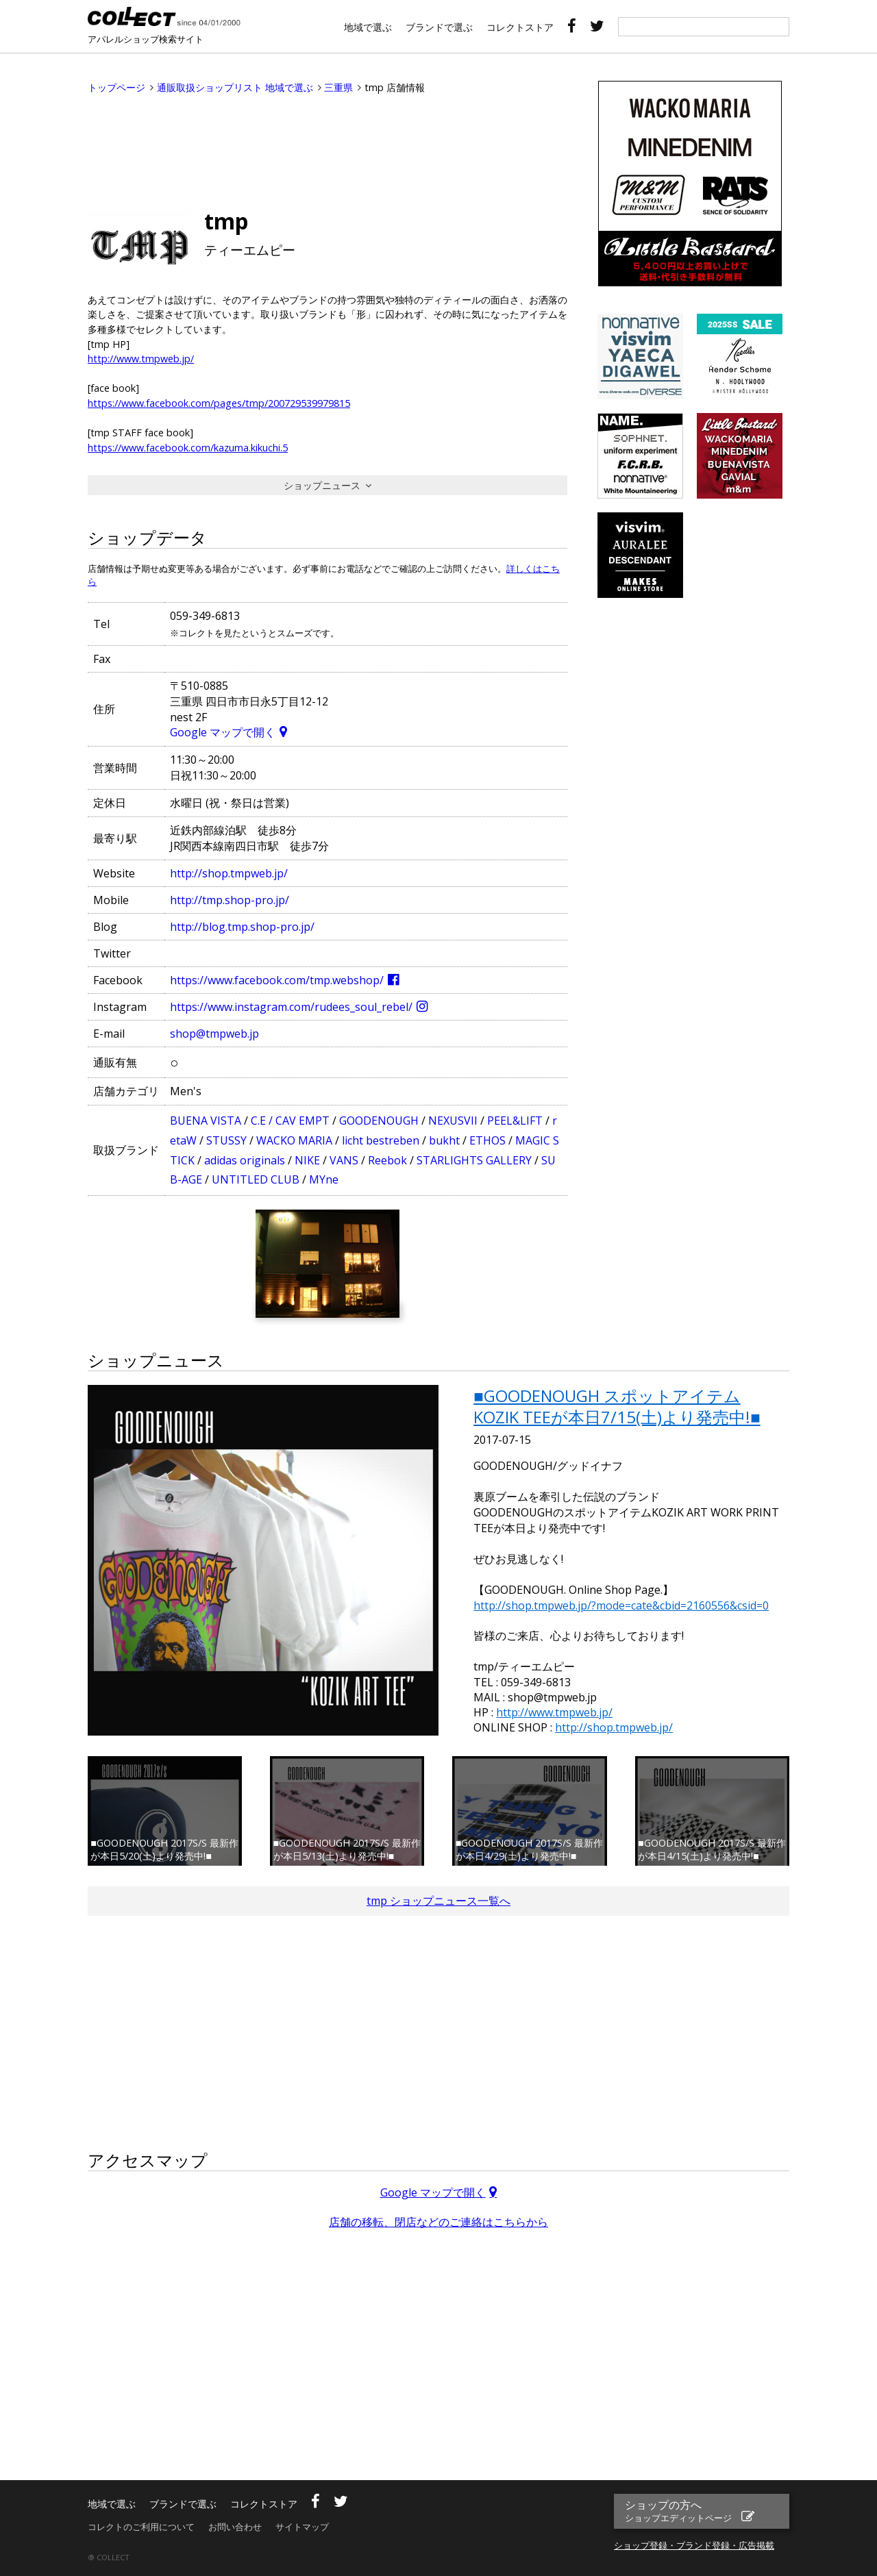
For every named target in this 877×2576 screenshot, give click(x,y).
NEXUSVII (453, 1120)
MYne (323, 1179)
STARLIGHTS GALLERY (474, 1160)
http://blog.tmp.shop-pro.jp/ (242, 926)
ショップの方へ (679, 2511)
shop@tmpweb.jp (214, 1033)
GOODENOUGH (379, 1120)
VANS (344, 1160)
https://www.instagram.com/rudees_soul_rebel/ (291, 1006)
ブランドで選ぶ (439, 27)
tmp (226, 221)
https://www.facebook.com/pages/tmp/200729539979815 (219, 403)
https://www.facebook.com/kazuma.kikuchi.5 (188, 447)
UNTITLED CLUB (255, 1179)
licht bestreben (380, 1140)
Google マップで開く (222, 732)
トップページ (116, 87)
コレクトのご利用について (141, 2527)
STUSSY (226, 1140)
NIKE (307, 1160)
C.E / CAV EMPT (290, 1120)
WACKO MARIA (294, 1140)
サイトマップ (302, 2527)
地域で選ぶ (368, 27)
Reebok (387, 1160)
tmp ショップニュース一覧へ (438, 1900)
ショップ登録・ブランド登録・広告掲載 (694, 2545)
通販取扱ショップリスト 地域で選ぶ (235, 87)
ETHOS (487, 1140)
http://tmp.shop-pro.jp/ (229, 900)
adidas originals (244, 1160)
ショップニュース (322, 485)
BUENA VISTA (205, 1120)
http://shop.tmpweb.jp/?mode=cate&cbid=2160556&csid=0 (621, 1605)
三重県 (338, 87)
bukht (444, 1140)
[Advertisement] (327, 148)
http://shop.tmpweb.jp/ (229, 873)
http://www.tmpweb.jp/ (141, 358)
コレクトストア (520, 27)
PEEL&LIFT (515, 1120)
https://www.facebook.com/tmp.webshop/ (277, 980)
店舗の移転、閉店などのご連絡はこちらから (438, 2221)
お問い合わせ (235, 2527)
